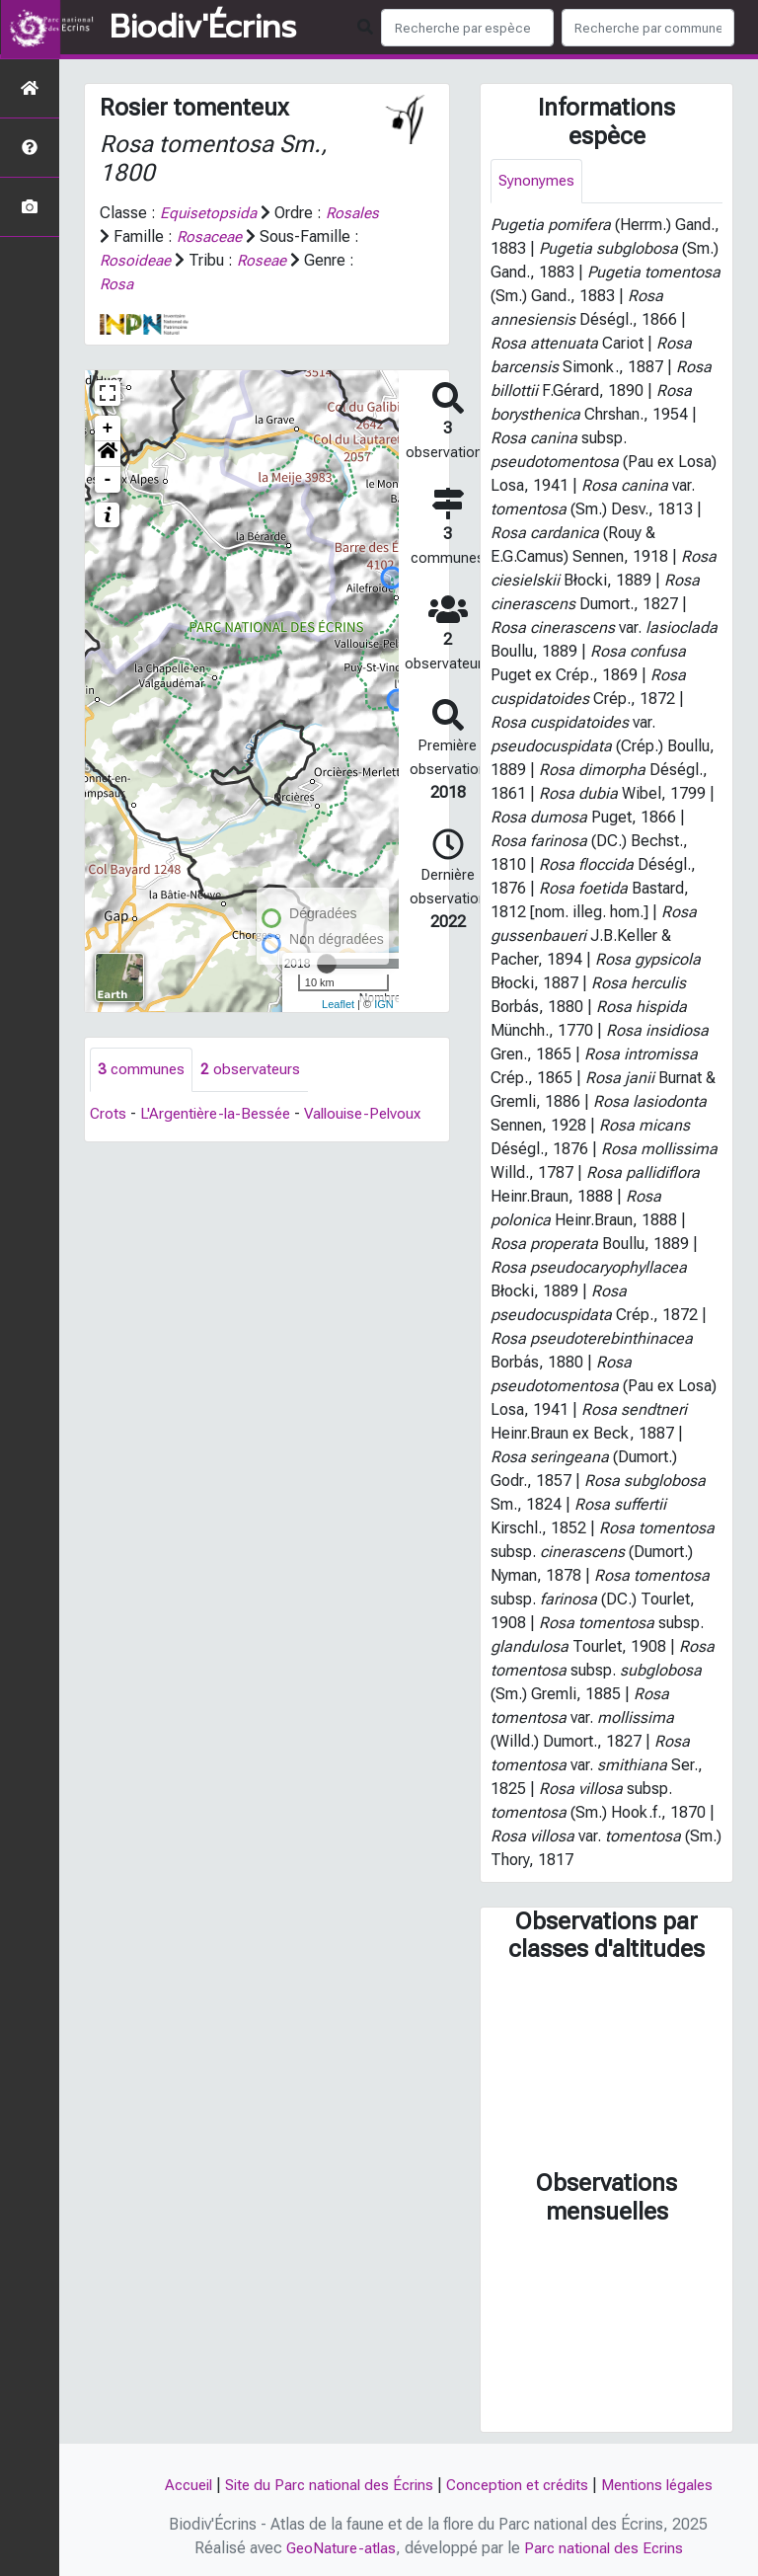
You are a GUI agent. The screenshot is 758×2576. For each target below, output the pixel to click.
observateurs (253, 1069)
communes (142, 1069)
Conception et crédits (520, 2484)
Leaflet (338, 1004)
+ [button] (108, 428)
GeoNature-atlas (338, 2547)
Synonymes (537, 181)
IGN (384, 1004)
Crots (108, 1114)
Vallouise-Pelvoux (375, 1114)
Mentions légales (667, 2484)
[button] (107, 454)
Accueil (176, 2484)
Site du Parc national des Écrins (323, 2484)
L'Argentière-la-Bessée (220, 1114)
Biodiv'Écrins (203, 27)
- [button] (108, 480)
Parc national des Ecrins (605, 2547)
